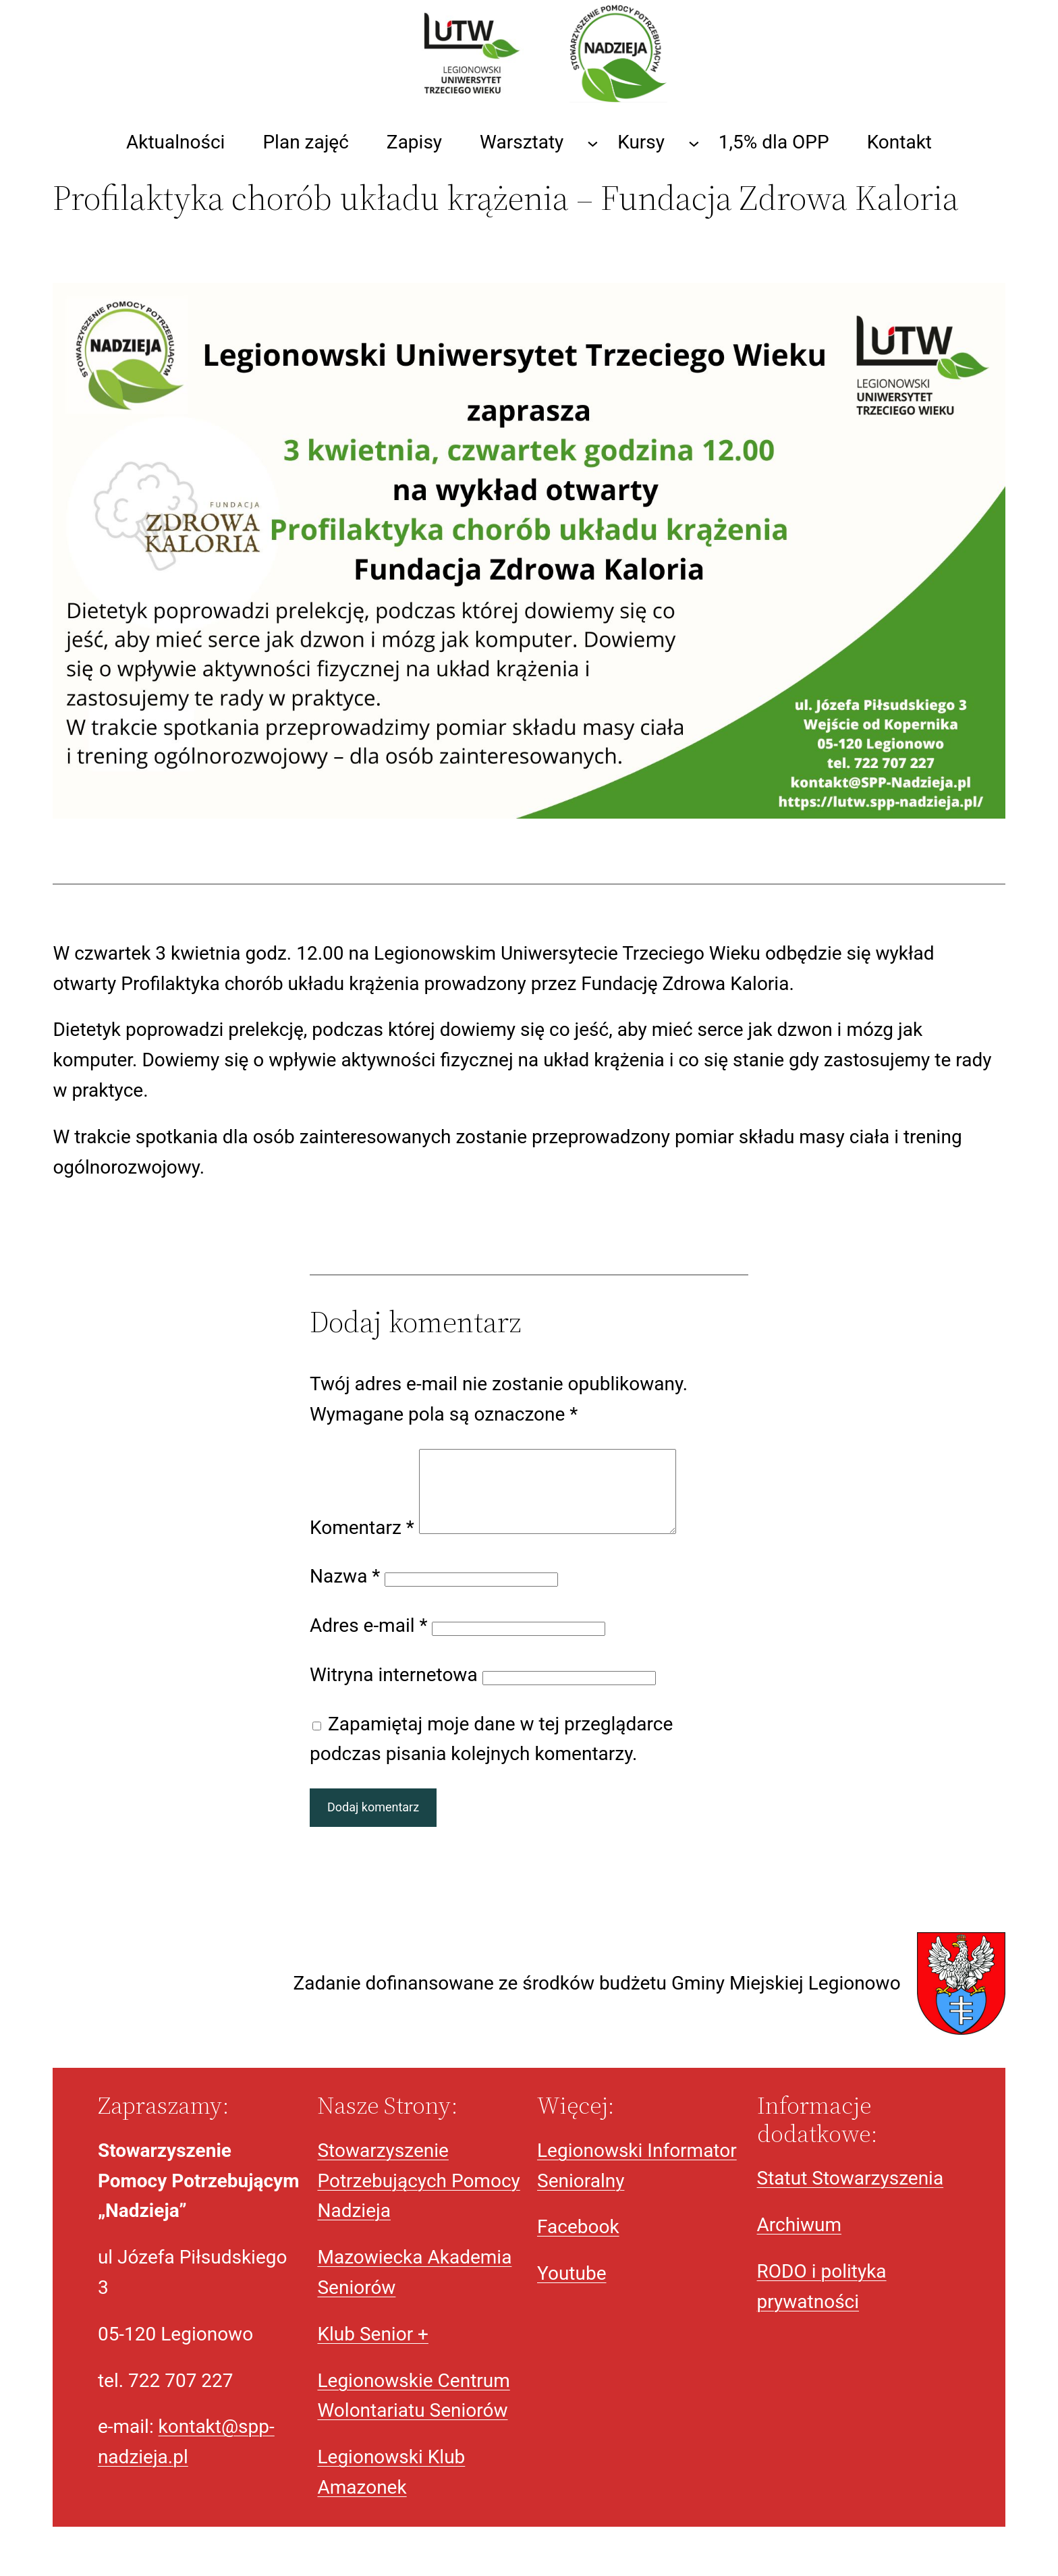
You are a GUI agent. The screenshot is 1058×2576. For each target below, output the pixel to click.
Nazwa (345, 1592)
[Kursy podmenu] (694, 142)
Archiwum (799, 2241)
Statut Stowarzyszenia (850, 2194)
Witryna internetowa (394, 1691)
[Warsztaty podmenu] (592, 142)
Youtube (572, 2289)
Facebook (578, 2243)
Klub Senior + (372, 2350)
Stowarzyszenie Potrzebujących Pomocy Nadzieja (418, 2197)
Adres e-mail (369, 1641)
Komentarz (362, 1544)
